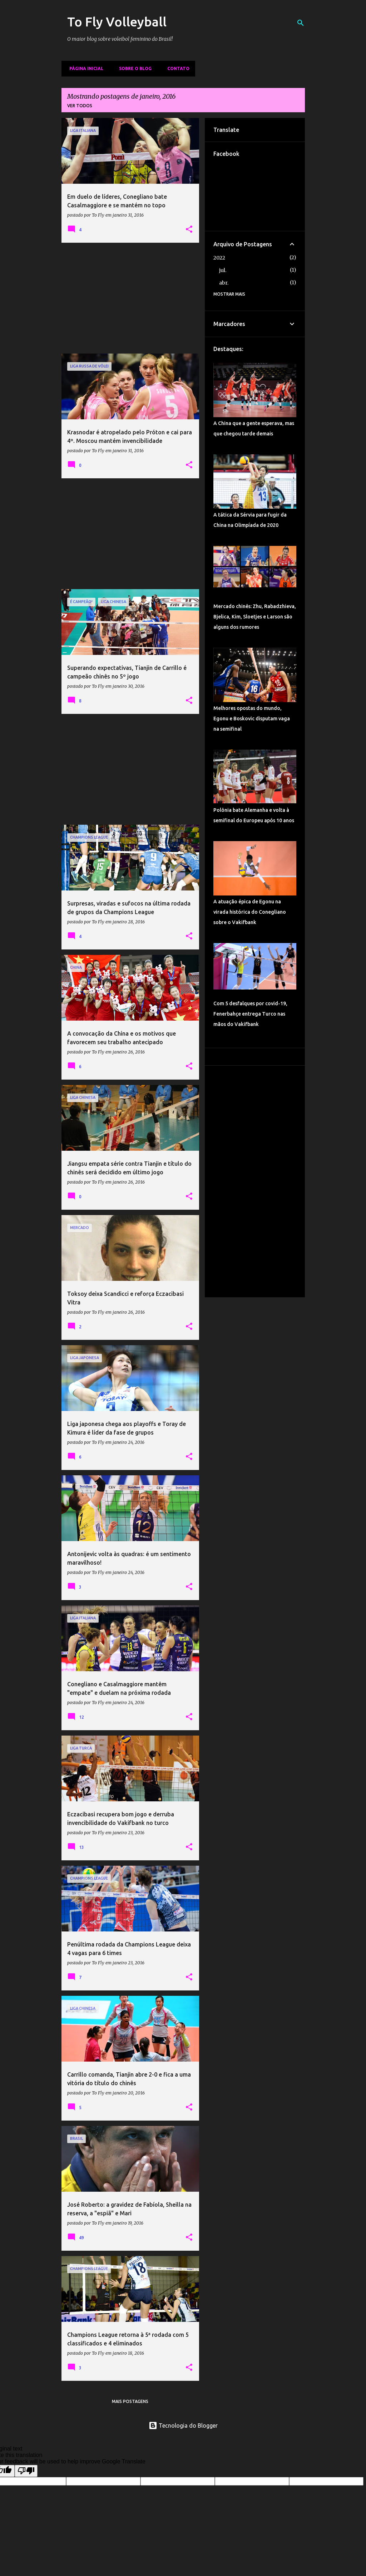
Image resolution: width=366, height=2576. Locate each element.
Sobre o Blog (133, 68)
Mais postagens (130, 2401)
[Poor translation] (26, 2471)
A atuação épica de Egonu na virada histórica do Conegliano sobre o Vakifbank (249, 912)
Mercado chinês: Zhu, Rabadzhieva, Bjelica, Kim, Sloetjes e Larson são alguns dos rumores (254, 616)
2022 (219, 258)
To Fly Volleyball (117, 21)
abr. (223, 283)
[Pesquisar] (300, 22)
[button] (189, 229)
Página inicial (84, 68)
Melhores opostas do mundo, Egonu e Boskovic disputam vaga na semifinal (251, 718)
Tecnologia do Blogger (183, 2425)
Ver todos (79, 105)
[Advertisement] (130, 298)
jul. (222, 270)
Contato (176, 68)
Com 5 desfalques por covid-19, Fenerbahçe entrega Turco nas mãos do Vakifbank (250, 1014)
